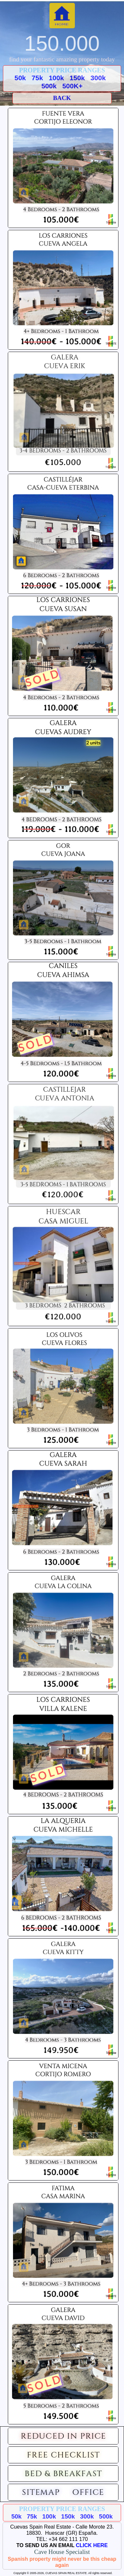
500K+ (72, 86)
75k (37, 78)
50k (20, 78)
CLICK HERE (92, 2545)
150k (77, 78)
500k (49, 86)
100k (56, 78)
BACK (62, 97)
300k (98, 78)
